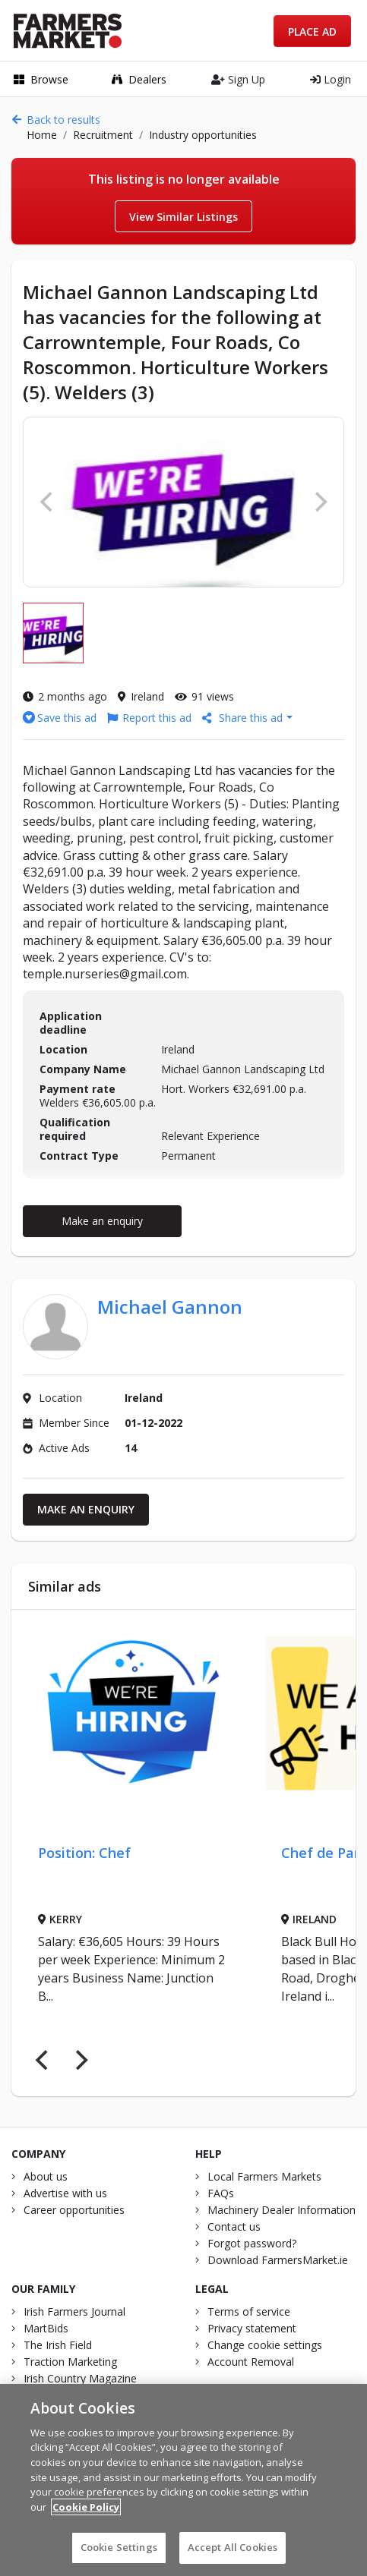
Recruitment (103, 135)
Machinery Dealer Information (281, 2210)
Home (42, 135)
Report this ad (149, 717)
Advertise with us (65, 2193)
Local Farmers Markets (264, 2176)
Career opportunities (74, 2210)
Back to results (55, 120)
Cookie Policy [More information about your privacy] (85, 2514)
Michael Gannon (169, 1306)
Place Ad (312, 31)
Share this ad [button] (244, 717)
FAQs (220, 2193)
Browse (41, 79)
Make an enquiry (102, 1221)
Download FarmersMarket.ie (277, 2260)
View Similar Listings (183, 216)
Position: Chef (84, 1853)
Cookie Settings (119, 2555)
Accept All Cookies (232, 2555)
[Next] (79, 2060)
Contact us (234, 2226)
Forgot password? (251, 2243)
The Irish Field (58, 2345)
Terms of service (248, 2311)
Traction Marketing (70, 2361)
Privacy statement (251, 2328)
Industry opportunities (203, 135)
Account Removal (250, 2361)
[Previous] (43, 2060)
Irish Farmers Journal (74, 2311)
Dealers (139, 79)
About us (46, 2176)
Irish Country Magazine (80, 2378)
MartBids (46, 2328)
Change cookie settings (264, 2345)
